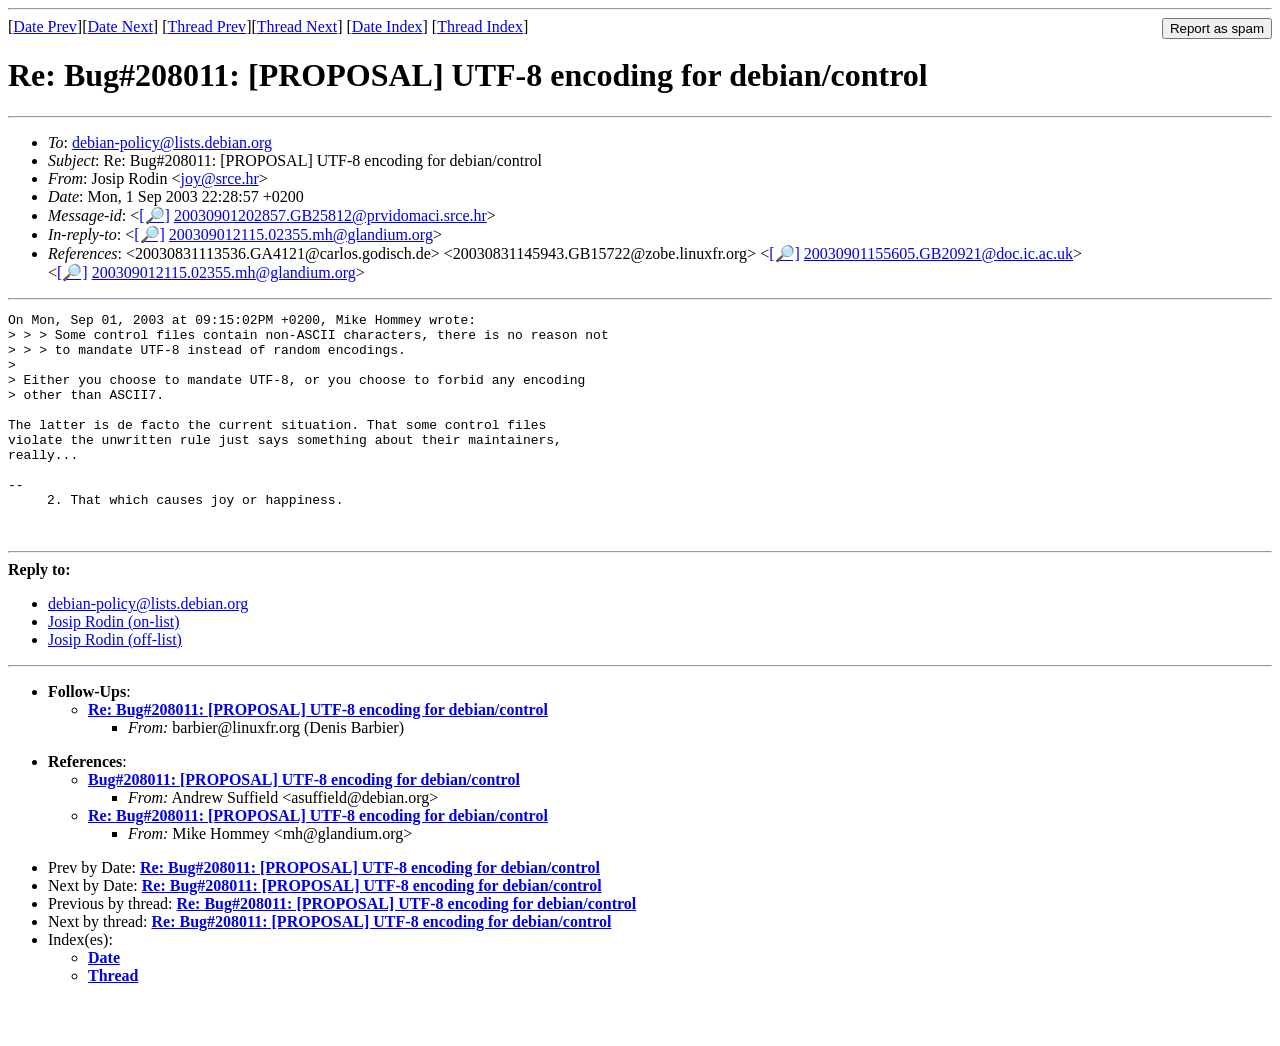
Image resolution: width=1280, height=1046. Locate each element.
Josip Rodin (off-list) (115, 684)
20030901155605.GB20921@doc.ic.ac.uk (938, 253)
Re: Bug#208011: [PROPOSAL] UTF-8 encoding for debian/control (318, 754)
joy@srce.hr (219, 178)
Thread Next (297, 26)
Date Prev (45, 26)
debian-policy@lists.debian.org (172, 142)
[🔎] (154, 215)
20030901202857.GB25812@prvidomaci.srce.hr (330, 215)
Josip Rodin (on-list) (114, 666)
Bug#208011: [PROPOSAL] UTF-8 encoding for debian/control (304, 824)
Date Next (120, 26)
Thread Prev (206, 26)
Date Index (387, 26)
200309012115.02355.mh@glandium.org (301, 234)
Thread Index (480, 26)
